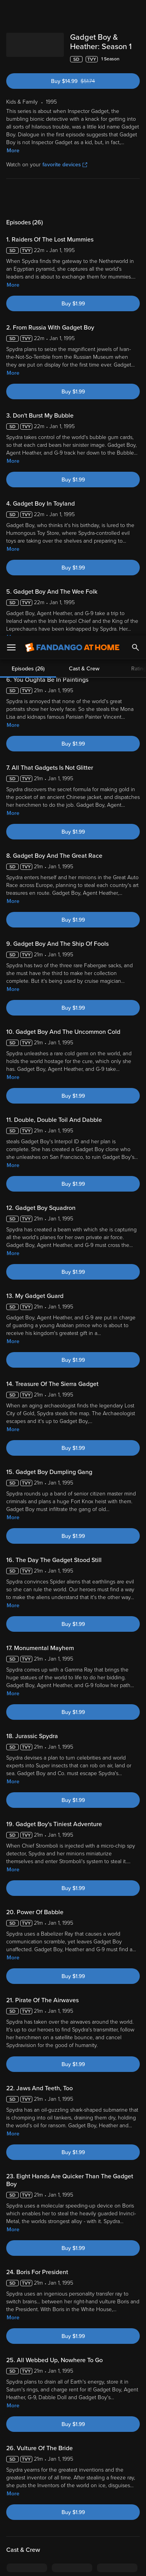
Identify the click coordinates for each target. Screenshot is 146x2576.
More (13, 150)
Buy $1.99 (73, 303)
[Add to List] (136, 59)
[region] (73, 2501)
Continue (73, 2563)
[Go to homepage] (72, 11)
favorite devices (64, 164)
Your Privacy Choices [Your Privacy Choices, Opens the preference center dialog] (73, 2544)
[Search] (135, 11)
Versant (65, 2449)
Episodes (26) (28, 197)
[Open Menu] (11, 11)
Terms (23, 2457)
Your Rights (122, 2472)
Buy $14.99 (86, 81)
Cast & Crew (84, 197)
